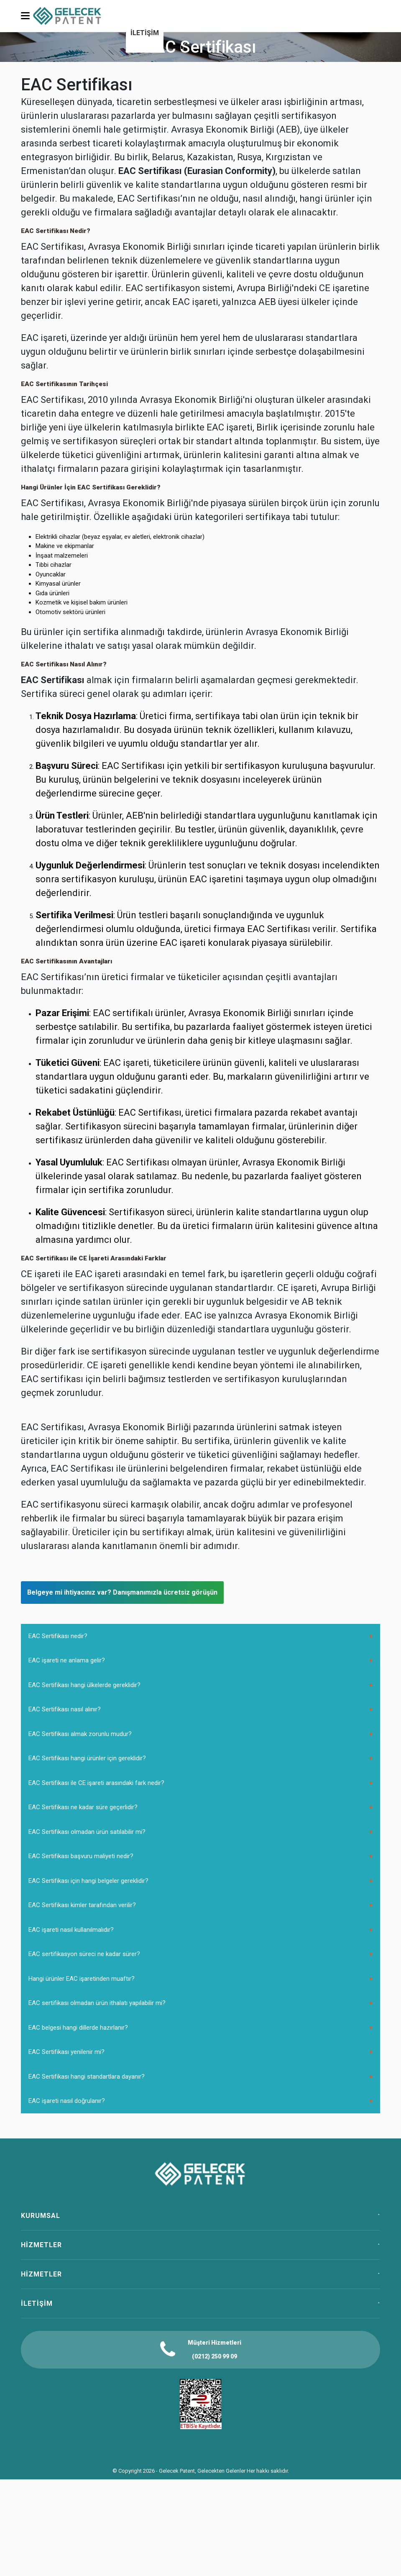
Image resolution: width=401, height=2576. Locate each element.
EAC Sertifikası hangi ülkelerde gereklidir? (84, 1685)
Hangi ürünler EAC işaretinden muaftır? (81, 1978)
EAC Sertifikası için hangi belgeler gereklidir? (88, 1881)
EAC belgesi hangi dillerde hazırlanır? (78, 2027)
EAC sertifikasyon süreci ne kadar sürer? (84, 1954)
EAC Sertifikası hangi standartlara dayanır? (86, 2076)
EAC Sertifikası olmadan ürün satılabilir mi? (87, 1832)
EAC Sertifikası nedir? (57, 1636)
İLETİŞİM (144, 33)
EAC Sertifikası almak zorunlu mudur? (80, 1734)
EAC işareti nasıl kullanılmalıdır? (71, 1929)
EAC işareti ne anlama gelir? (66, 1660)
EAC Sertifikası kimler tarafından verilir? (82, 1905)
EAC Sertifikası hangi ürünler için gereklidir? (87, 1758)
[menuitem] (144, 34)
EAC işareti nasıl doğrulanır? (66, 2101)
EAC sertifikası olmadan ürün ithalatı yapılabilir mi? (97, 2003)
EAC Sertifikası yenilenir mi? (66, 2052)
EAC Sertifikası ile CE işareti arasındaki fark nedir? (96, 1783)
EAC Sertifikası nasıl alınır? (64, 1709)
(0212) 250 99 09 (214, 2356)
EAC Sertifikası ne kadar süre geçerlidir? (83, 1807)
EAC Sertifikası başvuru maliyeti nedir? (80, 1856)
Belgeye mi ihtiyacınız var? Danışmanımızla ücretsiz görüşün (122, 1592)
